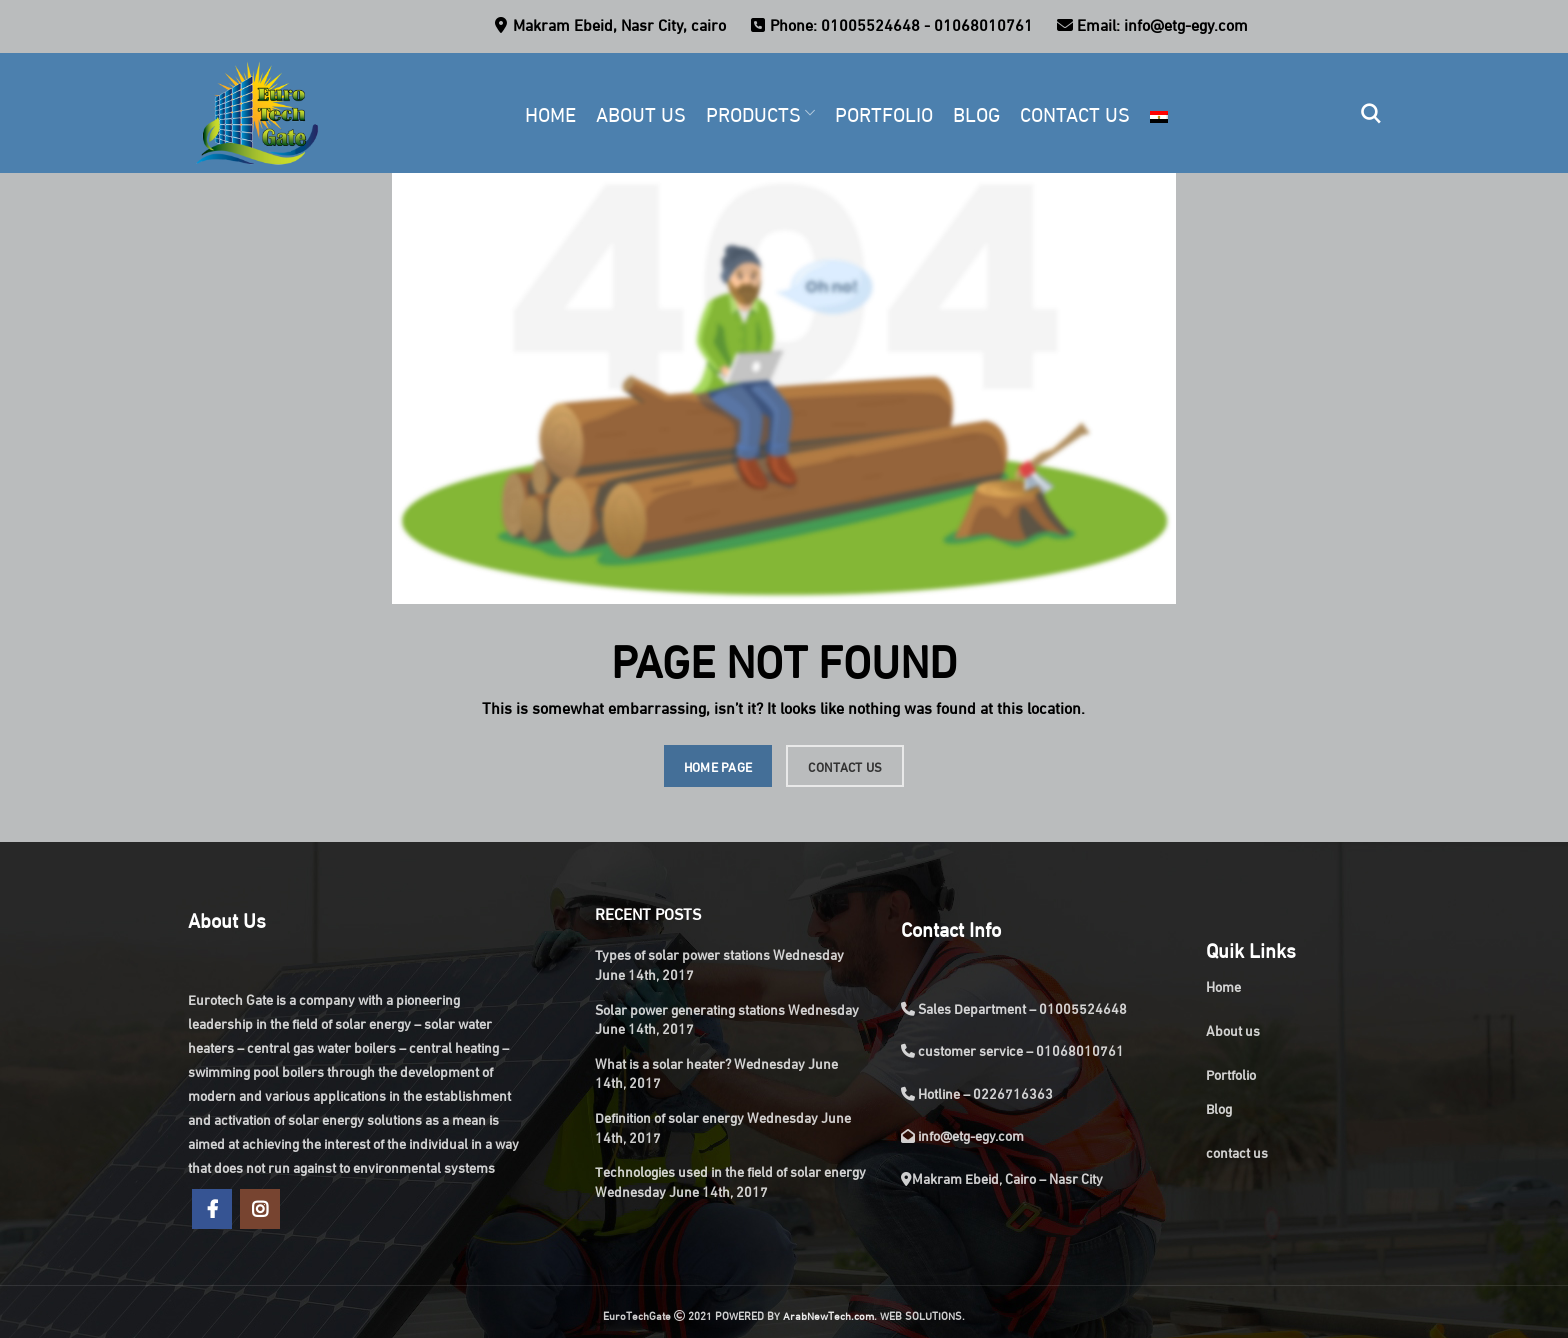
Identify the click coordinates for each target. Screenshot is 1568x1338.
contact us (1237, 1151)
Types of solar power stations (682, 953)
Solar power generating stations (690, 1008)
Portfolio (1231, 1073)
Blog (1219, 1107)
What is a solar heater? (663, 1062)
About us (1233, 1029)
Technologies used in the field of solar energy (730, 1170)
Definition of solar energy (669, 1116)
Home (1223, 985)
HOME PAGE (718, 766)
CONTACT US (845, 766)
